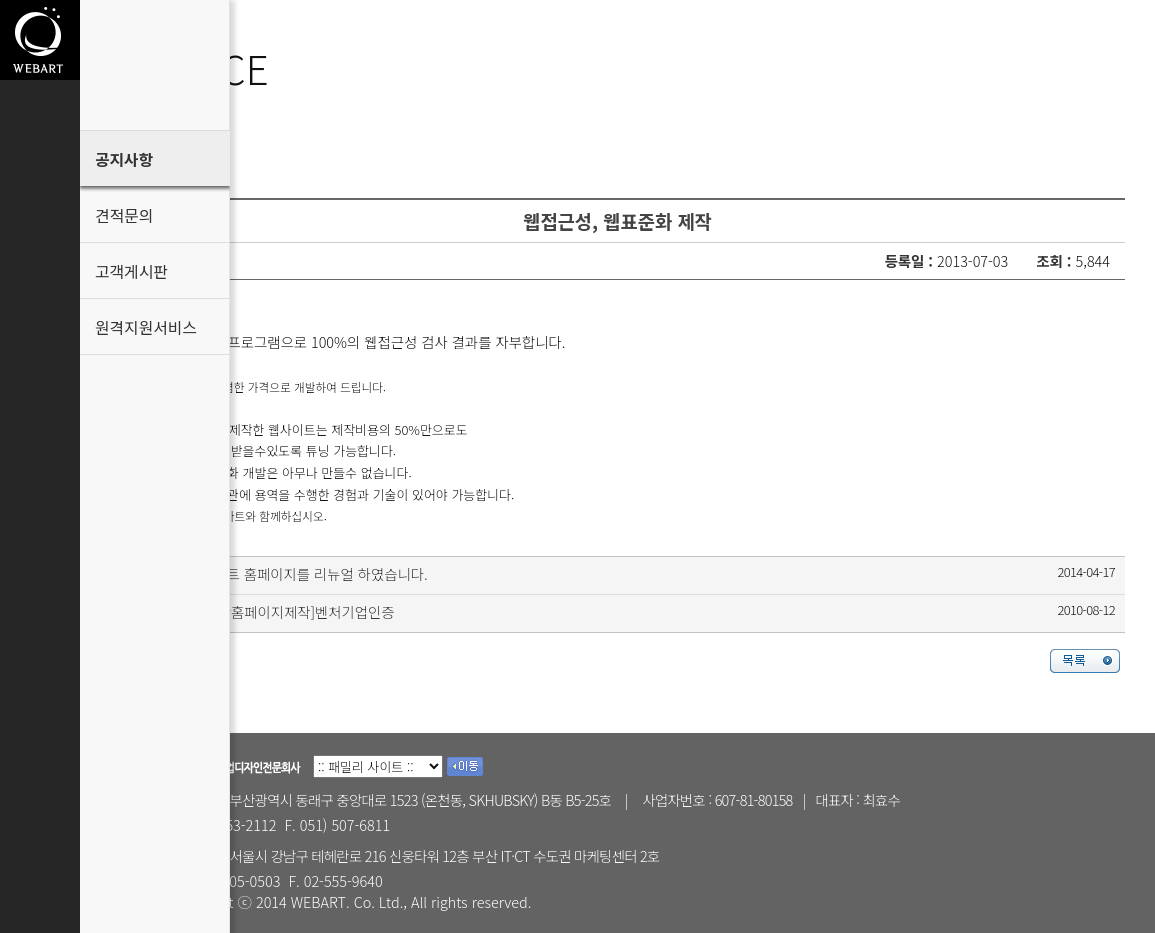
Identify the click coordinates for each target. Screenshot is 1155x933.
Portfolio (40, 203)
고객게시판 (131, 271)
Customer (40, 283)
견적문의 (124, 215)
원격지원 (40, 553)
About (40, 123)
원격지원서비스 (146, 327)
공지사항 (124, 159)
